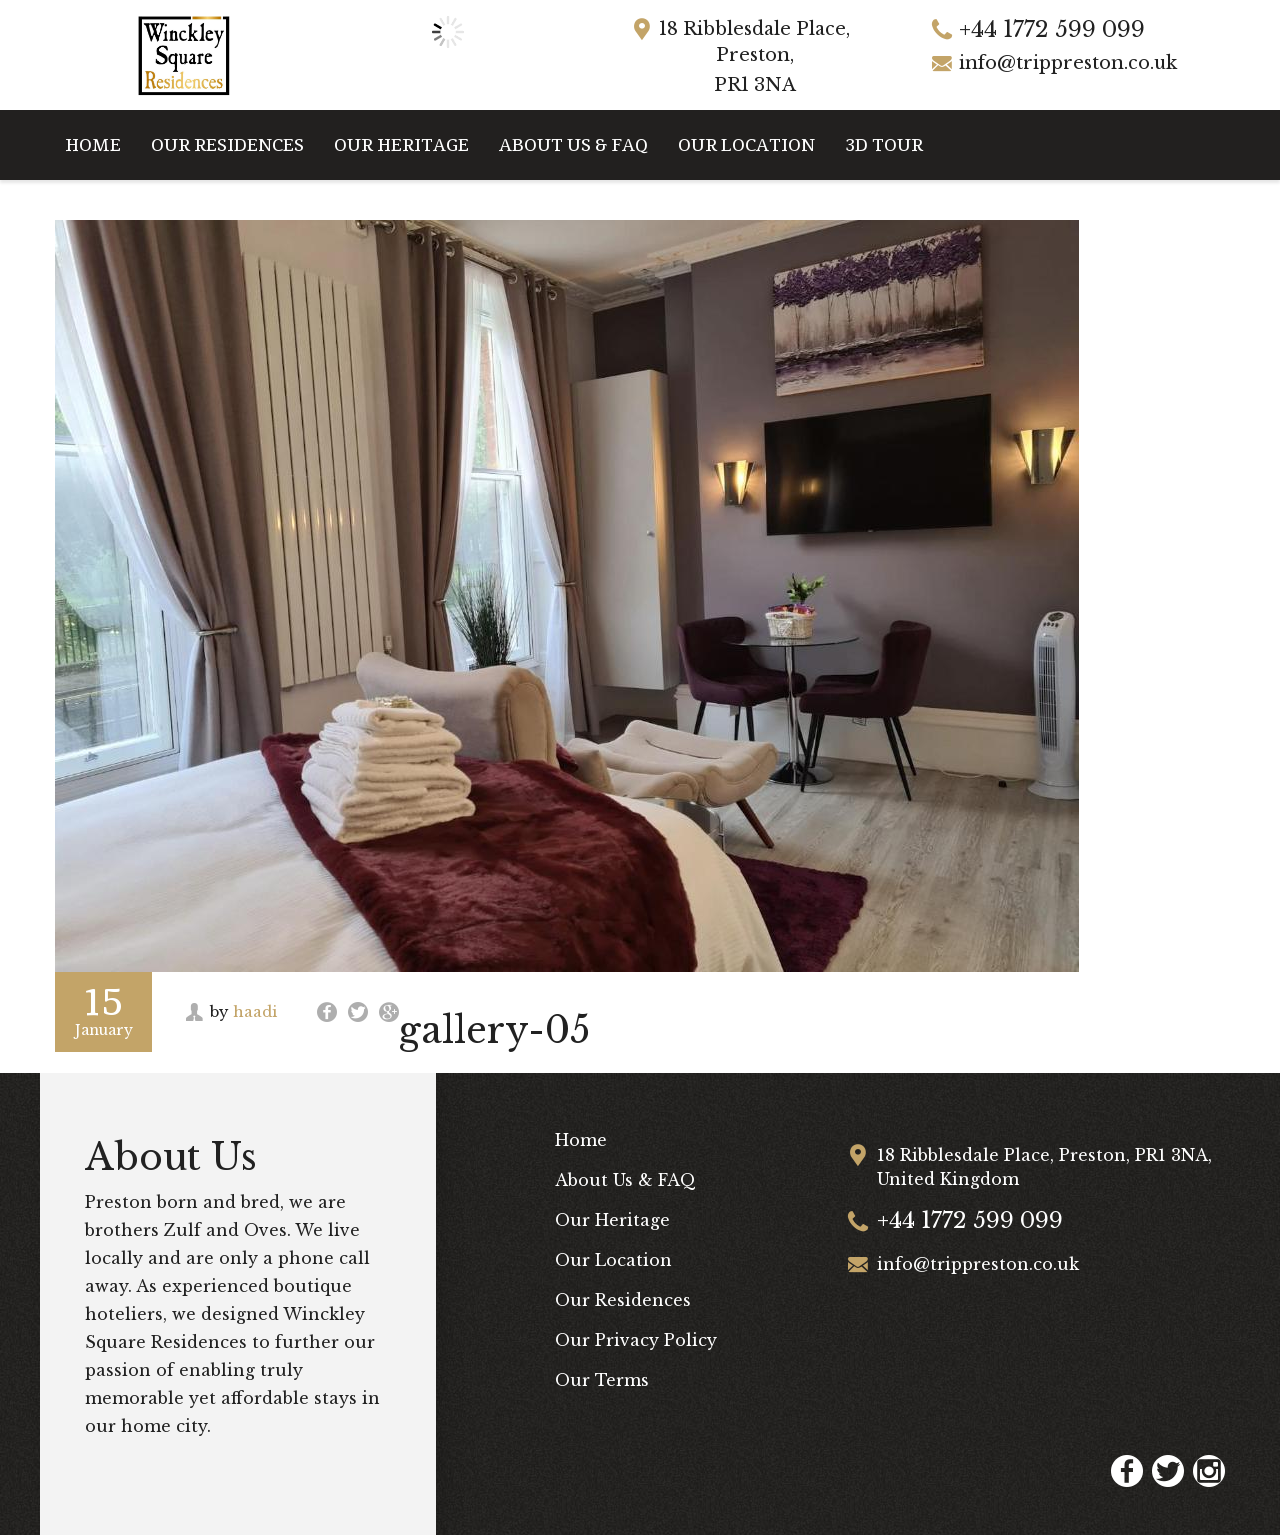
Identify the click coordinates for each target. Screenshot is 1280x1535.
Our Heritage (401, 144)
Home (93, 144)
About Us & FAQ (573, 144)
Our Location (746, 144)
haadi (255, 1011)
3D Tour (884, 144)
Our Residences (227, 144)
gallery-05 (494, 1030)
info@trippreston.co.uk (1068, 63)
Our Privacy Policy (636, 1340)
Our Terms (602, 1380)
